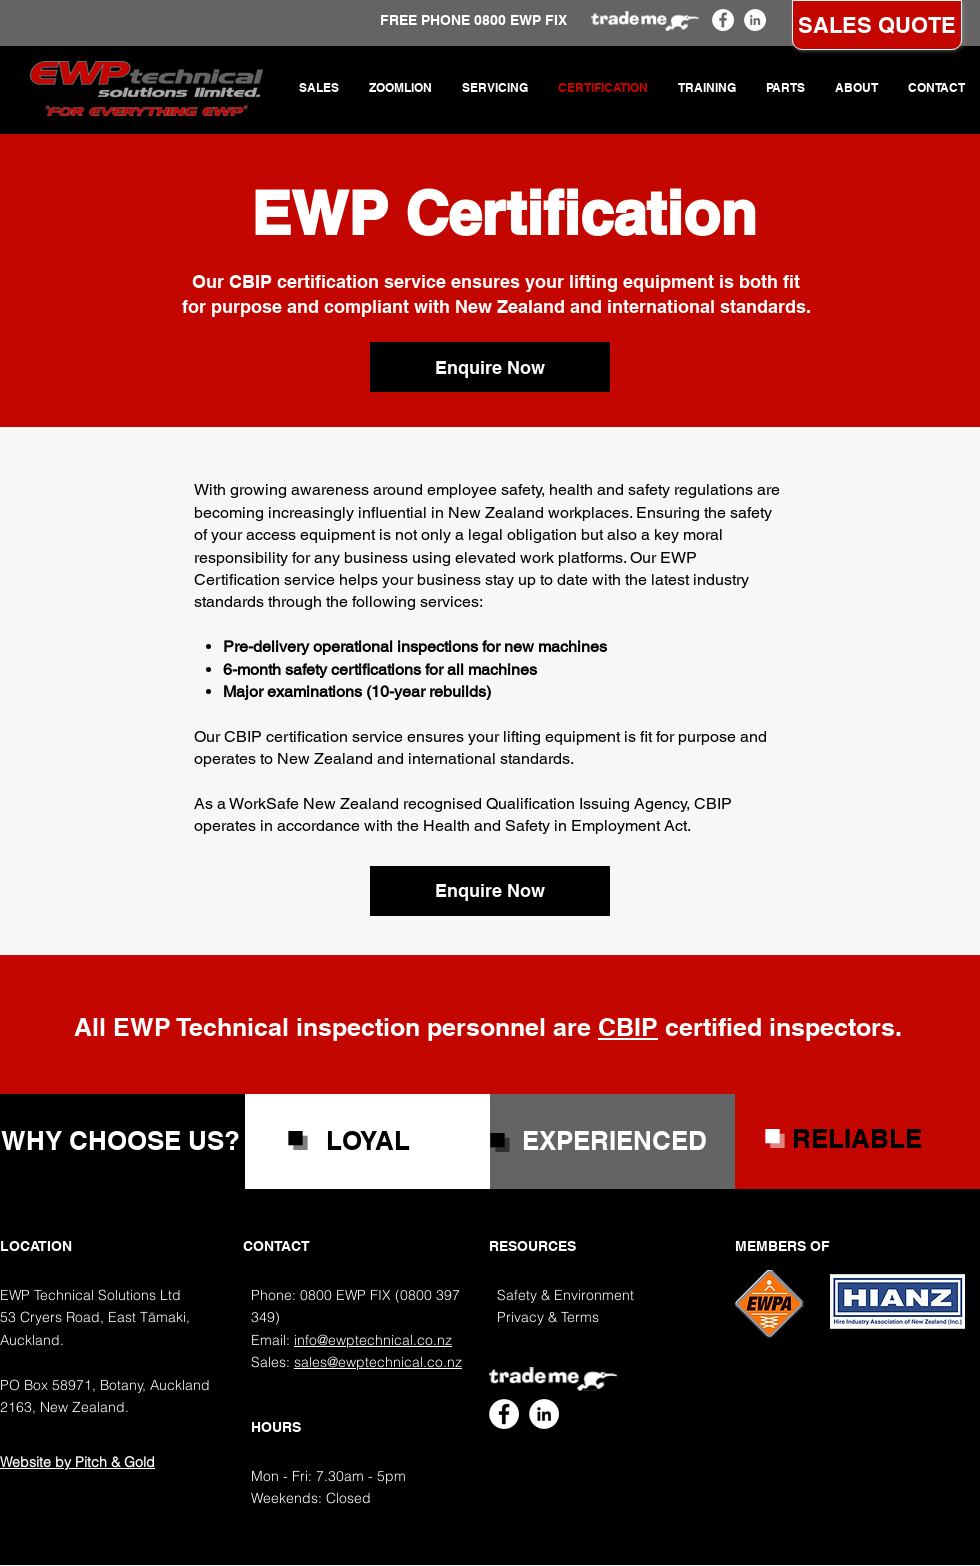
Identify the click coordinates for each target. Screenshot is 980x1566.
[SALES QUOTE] (877, 25)
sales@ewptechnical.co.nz (378, 1362)
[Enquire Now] (490, 367)
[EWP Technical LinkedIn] (755, 20)
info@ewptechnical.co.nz (373, 1340)
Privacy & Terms (548, 1317)
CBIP (628, 1027)
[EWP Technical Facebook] (723, 20)
